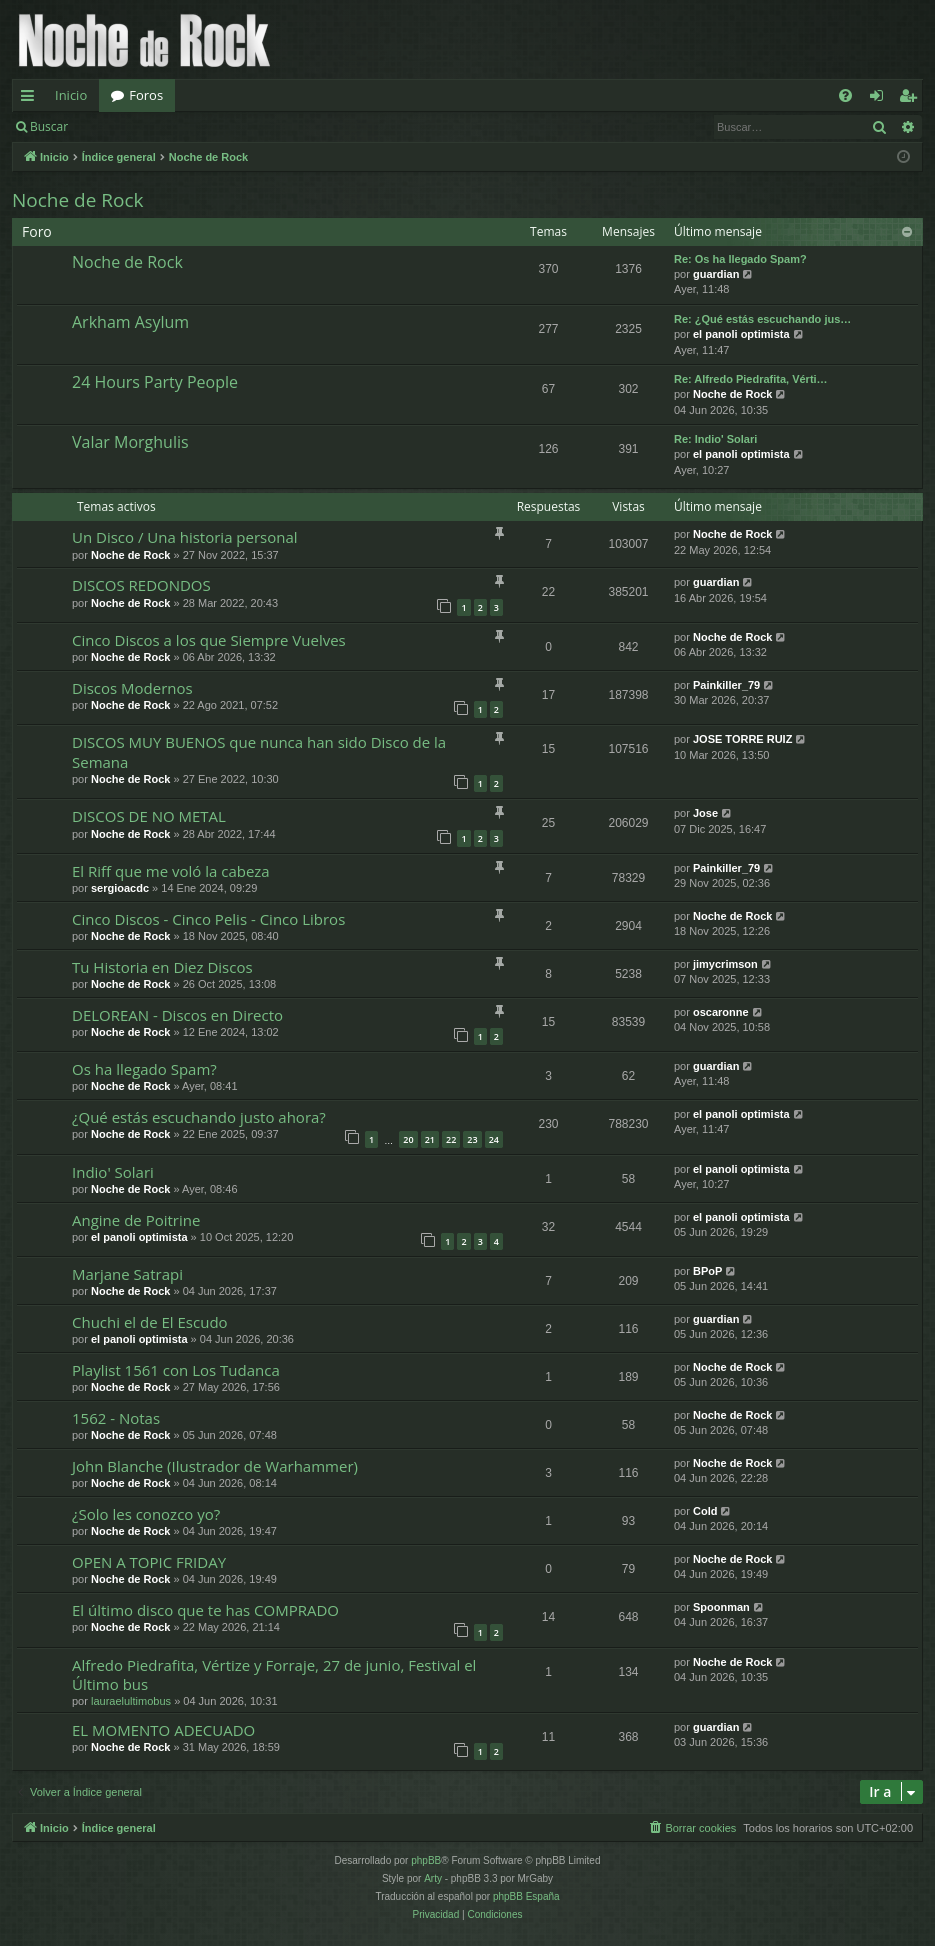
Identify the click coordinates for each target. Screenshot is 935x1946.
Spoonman (721, 1607)
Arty (433, 1878)
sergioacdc (120, 888)
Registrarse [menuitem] (912, 99)
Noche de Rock (78, 200)
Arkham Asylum (130, 322)
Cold (705, 1511)
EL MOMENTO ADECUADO (163, 1730)
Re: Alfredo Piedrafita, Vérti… (751, 379)
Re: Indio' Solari (715, 439)
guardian (716, 274)
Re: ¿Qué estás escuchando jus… (762, 319)
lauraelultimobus (131, 1701)
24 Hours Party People (155, 382)
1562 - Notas (116, 1418)
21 (430, 1139)
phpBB (426, 1860)
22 (451, 1139)
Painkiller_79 (726, 685)
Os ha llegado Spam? (144, 1069)
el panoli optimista (741, 334)
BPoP (707, 1271)
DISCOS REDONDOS (141, 585)
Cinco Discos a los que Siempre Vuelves (209, 640)
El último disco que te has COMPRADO (205, 1610)
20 (408, 1139)
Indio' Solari (113, 1172)
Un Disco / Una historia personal (185, 537)
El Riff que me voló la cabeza (171, 871)
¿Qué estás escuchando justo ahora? (199, 1117)
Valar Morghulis (130, 442)
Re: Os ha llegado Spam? (740, 259)
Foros (146, 95)
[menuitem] (845, 95)
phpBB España (526, 1896)
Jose (705, 813)
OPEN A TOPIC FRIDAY (149, 1562)
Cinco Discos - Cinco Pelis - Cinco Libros (208, 919)
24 (494, 1139)
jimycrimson (725, 964)
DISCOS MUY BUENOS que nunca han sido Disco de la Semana (259, 751)
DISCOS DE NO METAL (149, 816)
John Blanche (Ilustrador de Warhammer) (215, 1466)
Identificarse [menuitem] (881, 99)
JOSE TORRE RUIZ (742, 739)
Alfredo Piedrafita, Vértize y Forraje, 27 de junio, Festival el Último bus (274, 1674)
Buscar (49, 126)
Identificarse (131, 126)
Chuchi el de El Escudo (150, 1322)
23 (472, 1139)
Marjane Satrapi (127, 1274)
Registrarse (226, 126)
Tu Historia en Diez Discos (162, 967)
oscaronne (721, 1012)
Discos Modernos (132, 688)
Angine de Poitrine (136, 1220)
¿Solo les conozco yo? (146, 1514)
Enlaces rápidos (31, 99)
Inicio (71, 95)
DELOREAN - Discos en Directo (177, 1015)
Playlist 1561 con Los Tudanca (176, 1370)
